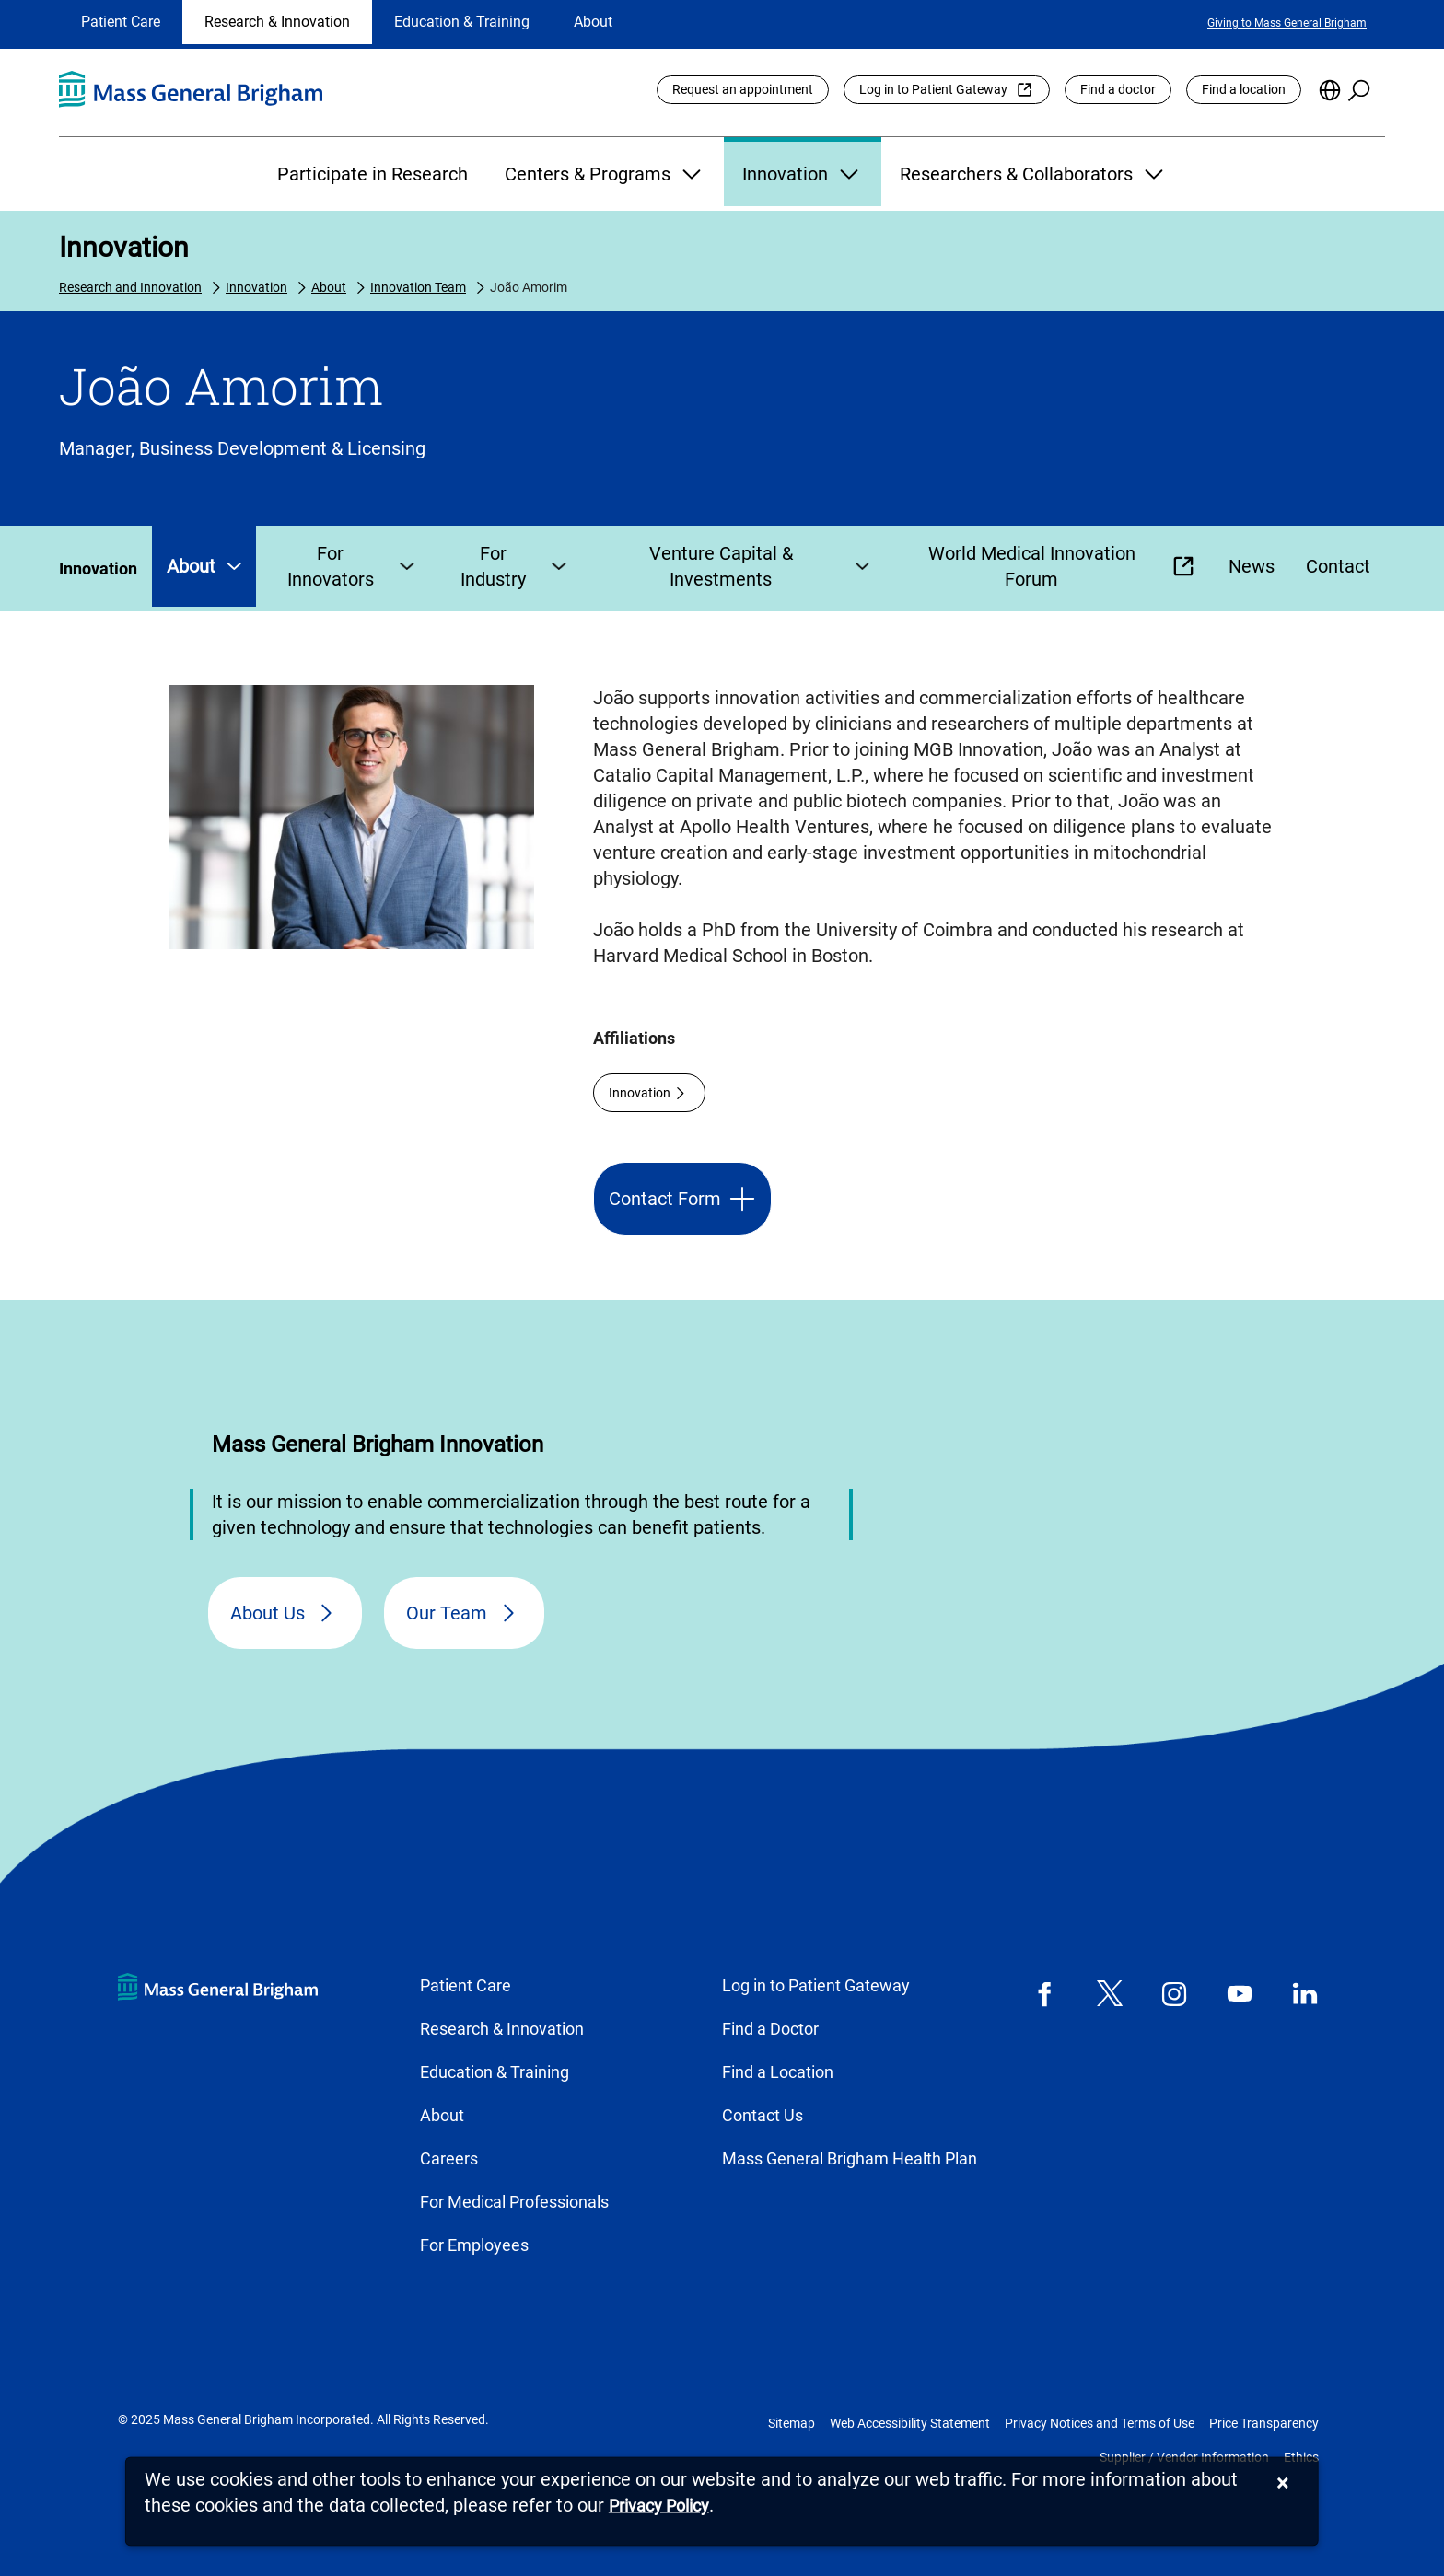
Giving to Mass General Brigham (1287, 23)
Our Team (446, 1613)
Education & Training (462, 21)
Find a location (1244, 89)
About (593, 21)
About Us (267, 1613)
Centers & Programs (605, 174)
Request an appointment (742, 89)
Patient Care (120, 21)
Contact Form (665, 1199)
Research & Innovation (277, 21)
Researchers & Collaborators (1034, 174)
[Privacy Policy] (659, 2506)
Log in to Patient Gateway (933, 89)
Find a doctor (1118, 89)
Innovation (802, 174)
